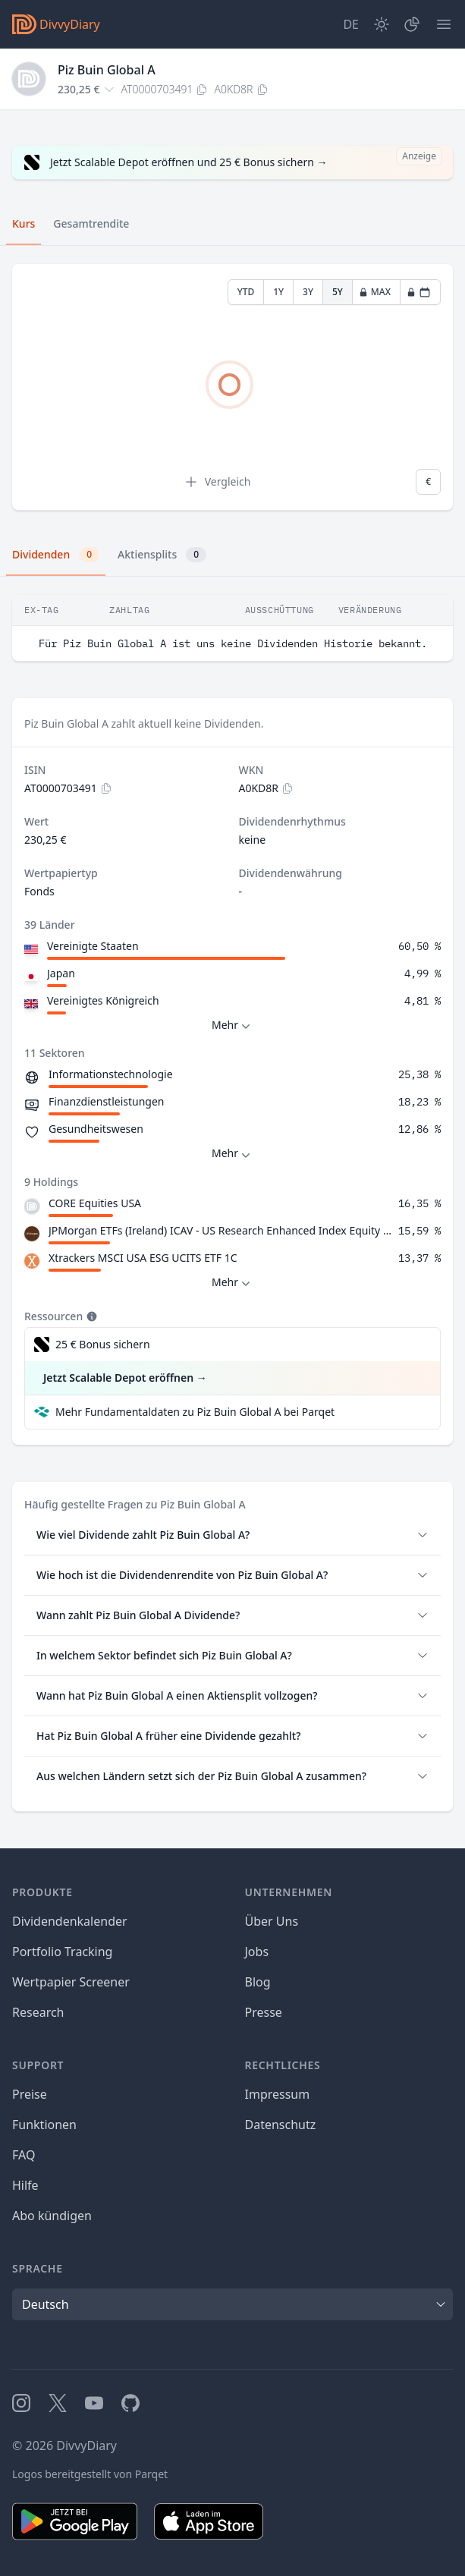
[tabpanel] (232, 387)
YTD (246, 291)
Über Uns (272, 1921)
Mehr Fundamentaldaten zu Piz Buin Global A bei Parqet (195, 1411)
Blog (258, 1982)
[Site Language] (351, 24)
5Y (337, 291)
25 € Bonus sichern (102, 1344)
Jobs (257, 1951)
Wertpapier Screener (71, 1982)
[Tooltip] (90, 1316)
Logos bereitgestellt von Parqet (90, 2474)
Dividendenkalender (69, 1921)
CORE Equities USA (95, 1203)
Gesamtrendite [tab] (91, 223)
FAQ (23, 2155)
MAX (375, 291)
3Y (308, 291)
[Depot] (412, 24)
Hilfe (25, 2185)
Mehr (232, 1025)
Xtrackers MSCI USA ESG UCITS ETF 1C (143, 1257)
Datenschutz (280, 2124)
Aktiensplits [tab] (162, 554)
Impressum (277, 2094)
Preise (29, 2094)
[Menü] (444, 24)
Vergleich (217, 481)
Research (38, 2012)
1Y (278, 291)
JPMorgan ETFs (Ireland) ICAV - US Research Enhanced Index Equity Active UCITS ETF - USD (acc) (220, 1230)
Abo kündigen (52, 2215)
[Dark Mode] (381, 24)
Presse (263, 2012)
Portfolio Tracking (62, 1951)
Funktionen (44, 2124)
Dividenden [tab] (55, 554)
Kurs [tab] (23, 223)
